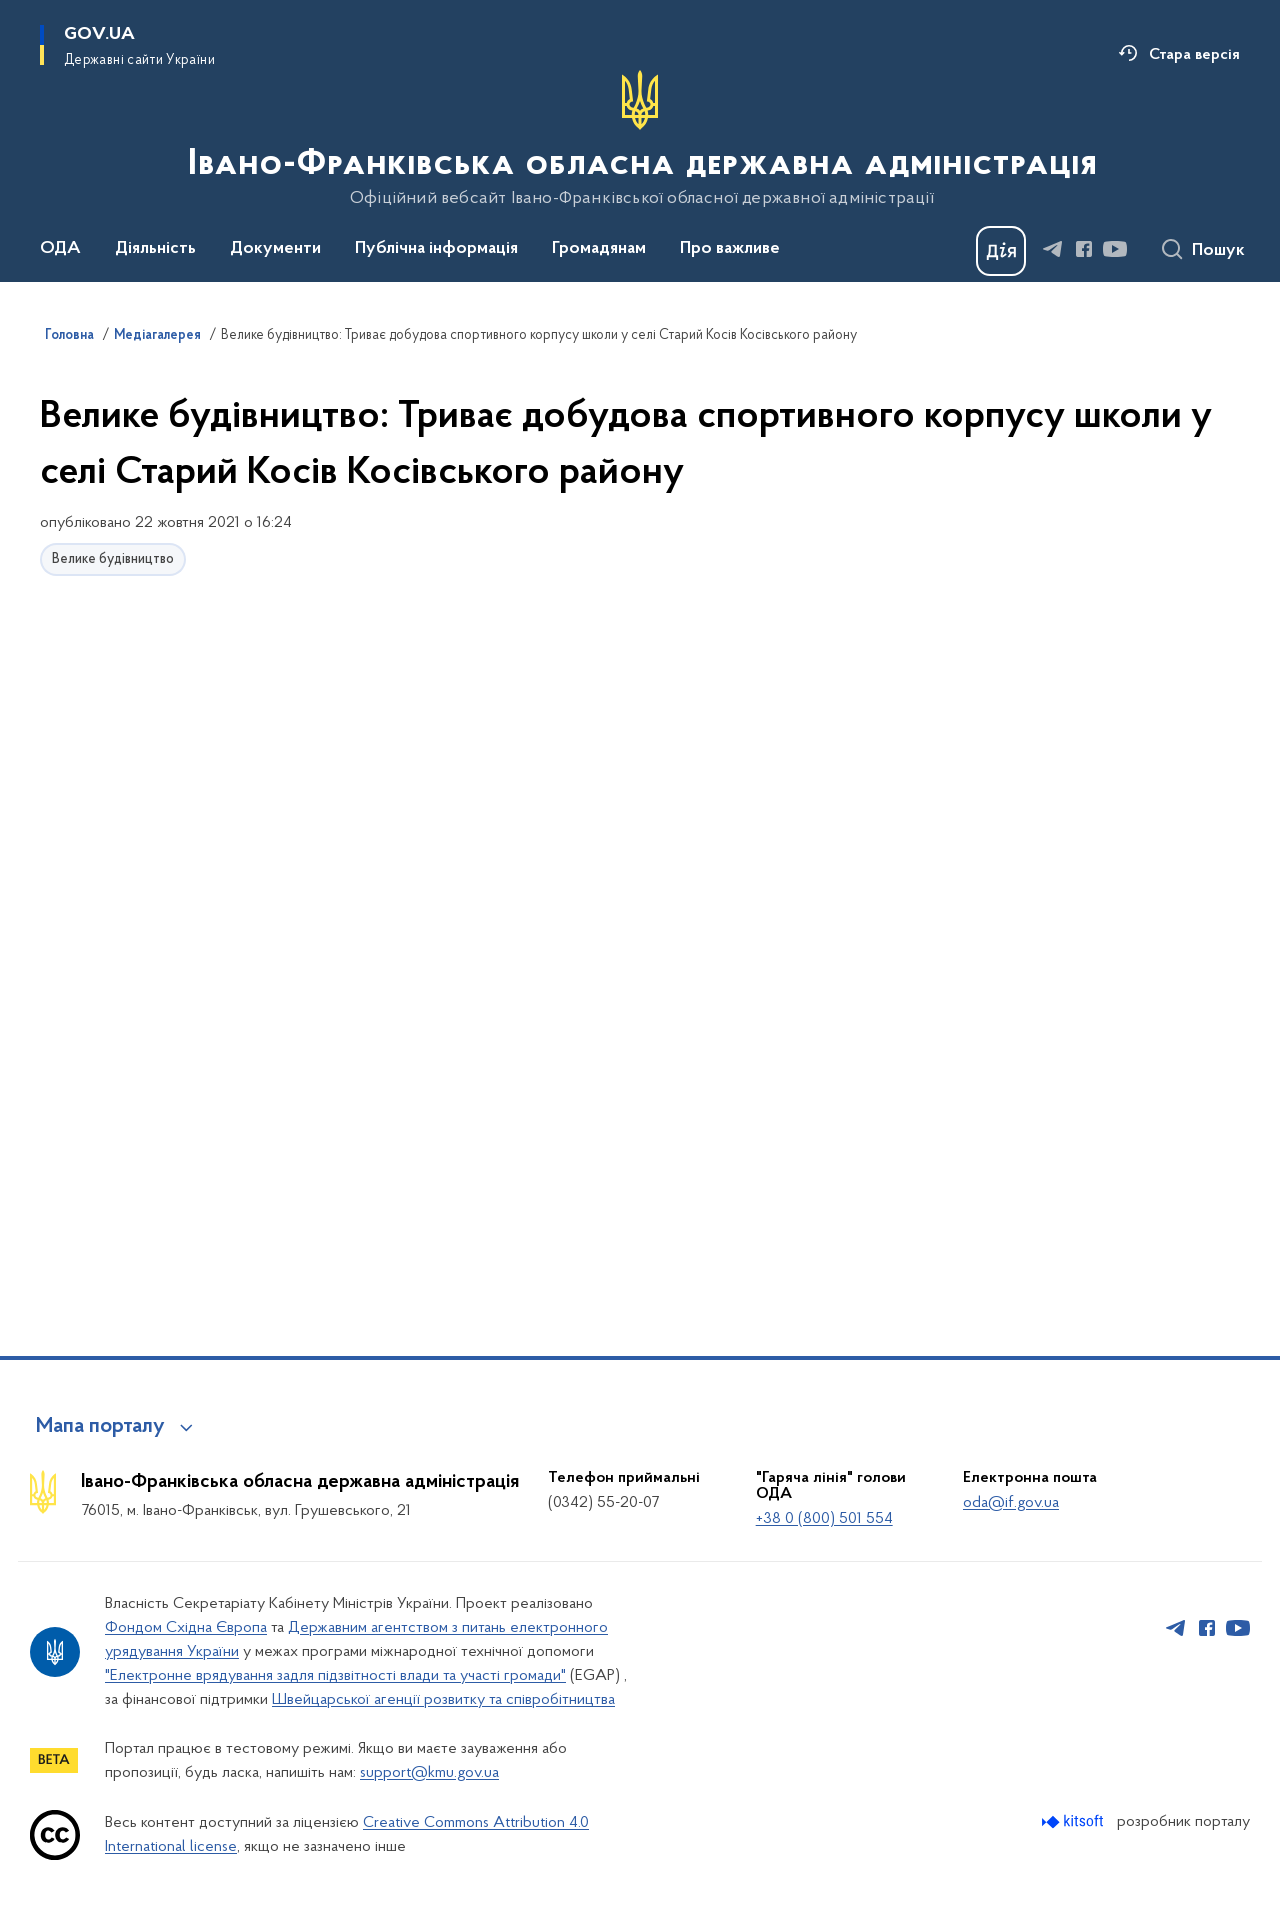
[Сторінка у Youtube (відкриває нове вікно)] (1115, 249)
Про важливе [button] (730, 249)
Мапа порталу (100, 1427)
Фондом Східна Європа (186, 1628)
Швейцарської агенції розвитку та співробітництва (443, 1700)
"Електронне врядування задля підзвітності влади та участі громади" (335, 1676)
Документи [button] (275, 249)
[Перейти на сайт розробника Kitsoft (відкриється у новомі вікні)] (1074, 1821)
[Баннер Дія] (1001, 251)
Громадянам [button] (599, 249)
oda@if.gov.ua (1011, 1503)
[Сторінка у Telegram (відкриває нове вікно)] (1053, 249)
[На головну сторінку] (640, 139)
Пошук (1218, 251)
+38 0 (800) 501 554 (824, 1519)
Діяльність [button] (155, 249)
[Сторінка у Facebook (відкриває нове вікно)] (1084, 249)
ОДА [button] (60, 249)
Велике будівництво (113, 559)
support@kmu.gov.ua (429, 1773)
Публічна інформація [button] (436, 249)
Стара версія (1194, 55)
